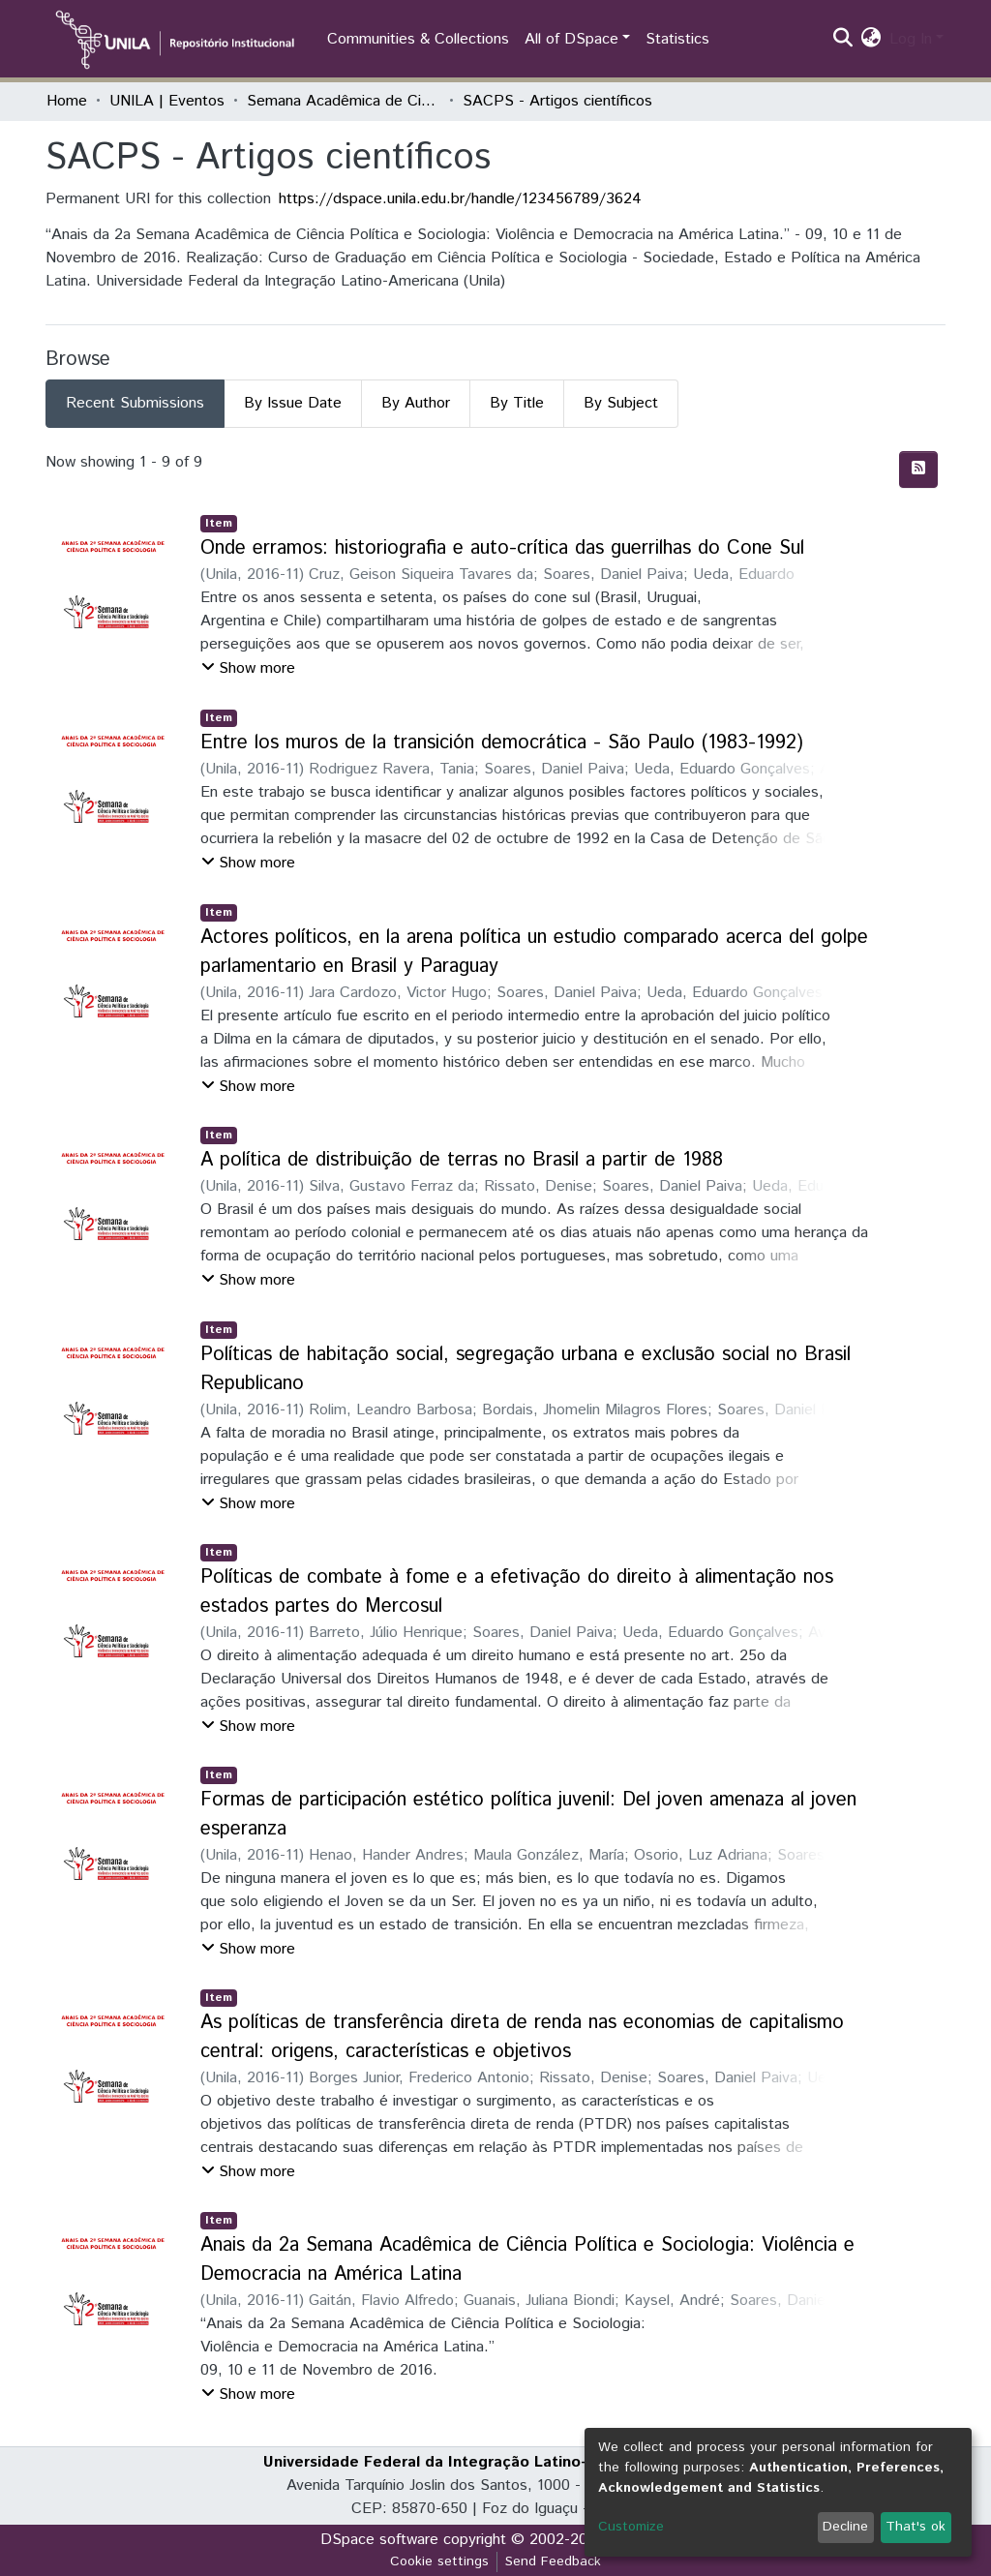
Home (66, 101)
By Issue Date (293, 403)
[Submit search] (843, 39)
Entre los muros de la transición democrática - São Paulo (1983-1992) (501, 743)
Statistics (677, 39)
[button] (871, 39)
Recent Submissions (135, 403)
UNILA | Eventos (167, 101)
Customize (631, 2526)
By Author (415, 403)
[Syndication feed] (918, 469)
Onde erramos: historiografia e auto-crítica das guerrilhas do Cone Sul (502, 548)
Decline (845, 2526)
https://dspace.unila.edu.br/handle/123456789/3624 (460, 199)
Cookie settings (439, 2561)
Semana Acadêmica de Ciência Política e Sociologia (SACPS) (343, 101)
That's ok (916, 2526)
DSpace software (379, 2540)
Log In (910, 39)
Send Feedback (553, 2561)
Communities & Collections (418, 39)
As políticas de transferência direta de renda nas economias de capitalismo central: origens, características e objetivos (522, 2037)
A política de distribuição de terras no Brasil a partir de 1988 (461, 1160)
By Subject (621, 403)
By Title (517, 403)
